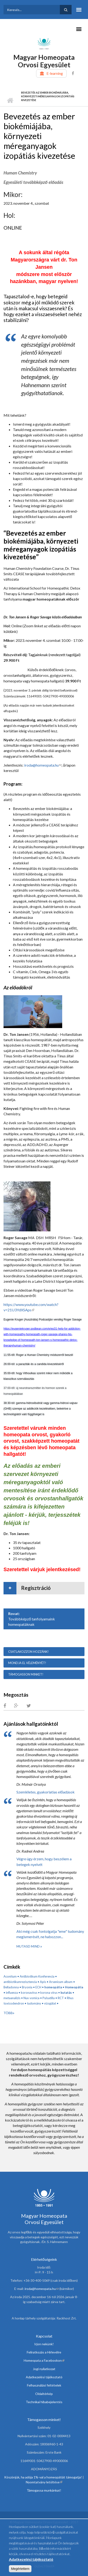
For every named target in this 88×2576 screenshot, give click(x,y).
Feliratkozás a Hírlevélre (44, 2352)
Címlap (10, 100)
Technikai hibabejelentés (44, 2402)
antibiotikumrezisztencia (20, 1982)
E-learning (54, 73)
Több (8, 2013)
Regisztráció (36, 1588)
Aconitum (10, 1976)
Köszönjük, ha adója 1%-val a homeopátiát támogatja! (43, 2477)
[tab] (44, 1588)
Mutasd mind (28, 1946)
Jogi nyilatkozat (44, 2369)
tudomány (34, 2003)
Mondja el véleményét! (27, 1663)
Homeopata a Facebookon (44, 2360)
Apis (43, 1982)
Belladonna (11, 1987)
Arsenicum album (61, 1982)
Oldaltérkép (44, 2394)
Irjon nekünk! (44, 2344)
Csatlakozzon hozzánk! (28, 1651)
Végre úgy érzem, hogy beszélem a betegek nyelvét (44, 1861)
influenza (12, 1992)
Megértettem (20, 2569)
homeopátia (53, 1987)
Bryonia (27, 1987)
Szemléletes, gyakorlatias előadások (45, 1792)
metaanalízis (12, 1998)
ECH (38, 1987)
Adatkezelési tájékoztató (44, 2377)
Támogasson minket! (25, 1674)
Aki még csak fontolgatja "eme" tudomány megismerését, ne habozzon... (50, 1934)
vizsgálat (50, 2003)
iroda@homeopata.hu (42, 765)
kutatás (66, 1992)
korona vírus (48, 1992)
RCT (61, 1998)
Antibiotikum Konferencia (37, 1976)
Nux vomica (31, 1998)
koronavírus (29, 1992)
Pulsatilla (48, 1998)
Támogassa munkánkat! (44, 2490)
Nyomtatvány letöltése (44, 2482)
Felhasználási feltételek (44, 2385)
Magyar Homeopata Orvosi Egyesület (44, 61)
